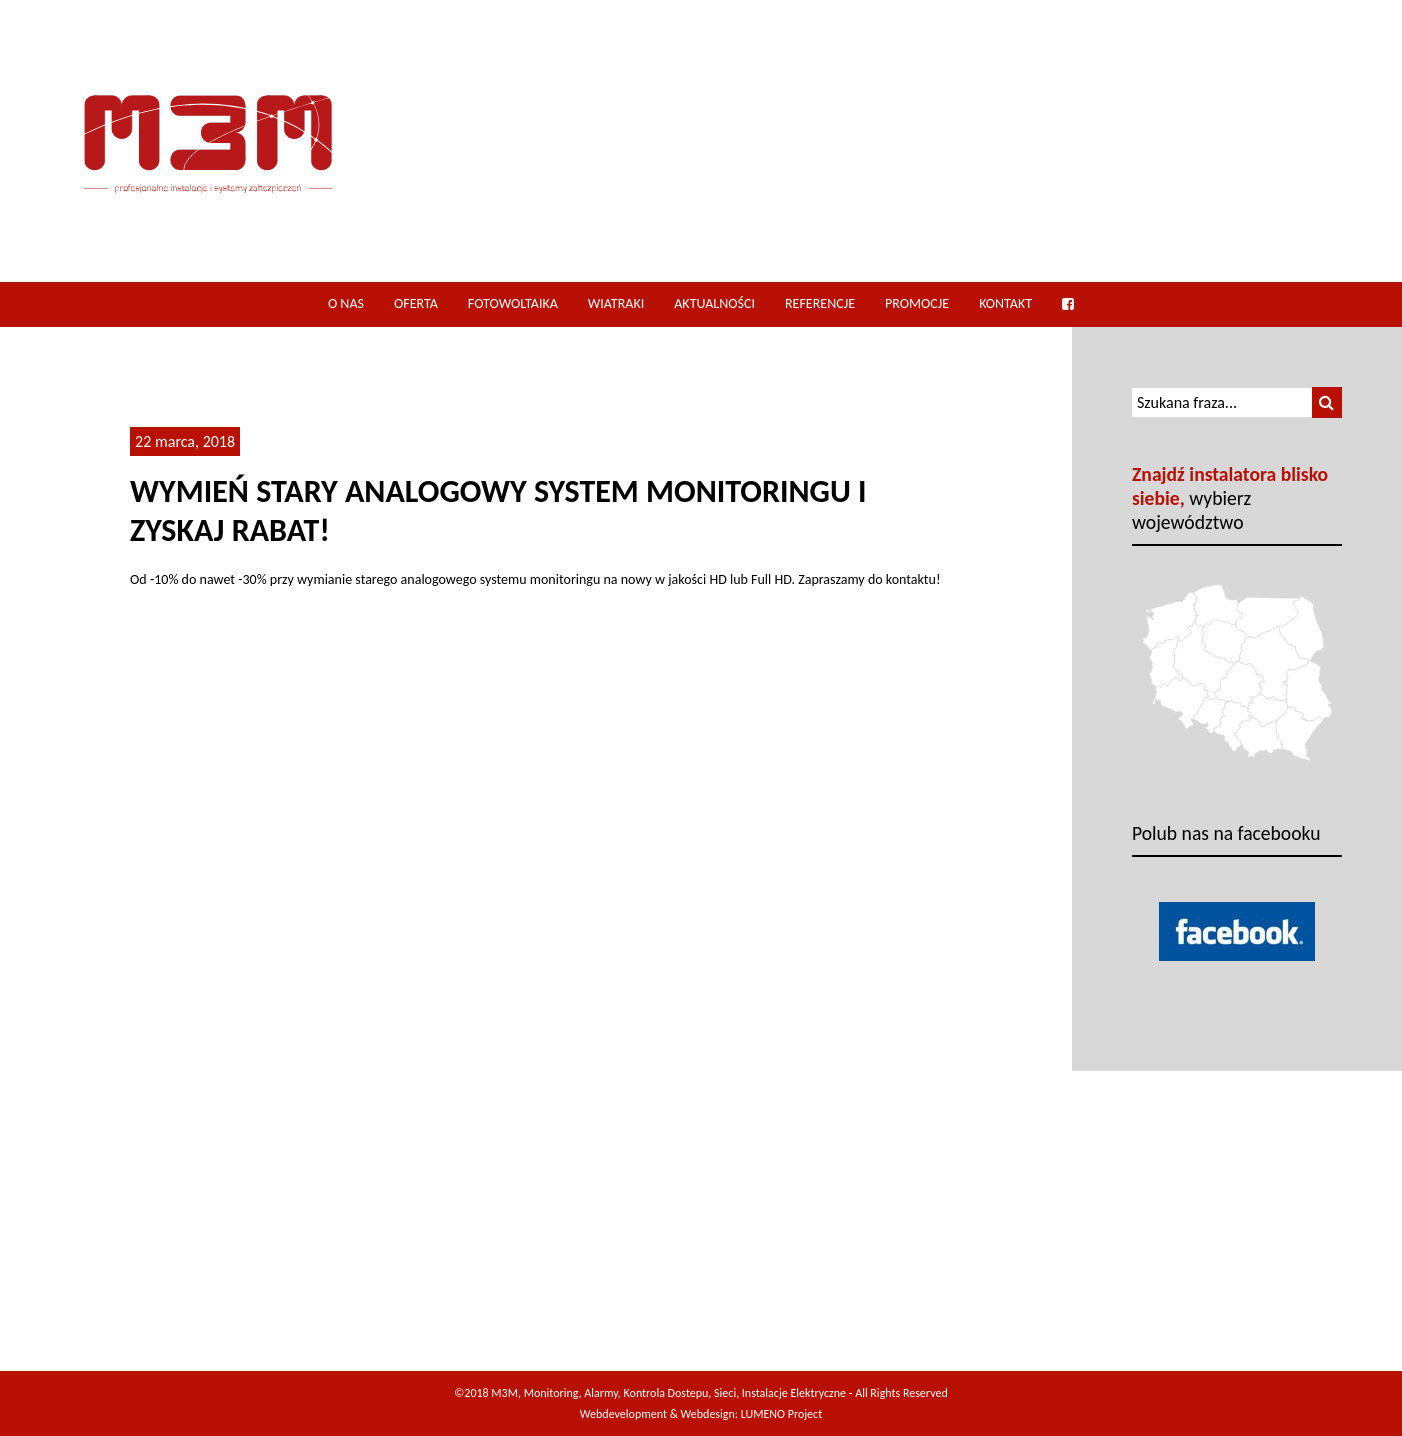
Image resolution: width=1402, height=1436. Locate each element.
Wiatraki (616, 303)
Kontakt (1005, 303)
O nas (346, 303)
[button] (1327, 402)
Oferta (416, 303)
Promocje (917, 303)
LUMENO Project (781, 1414)
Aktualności (714, 303)
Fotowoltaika (513, 303)
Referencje (820, 303)
